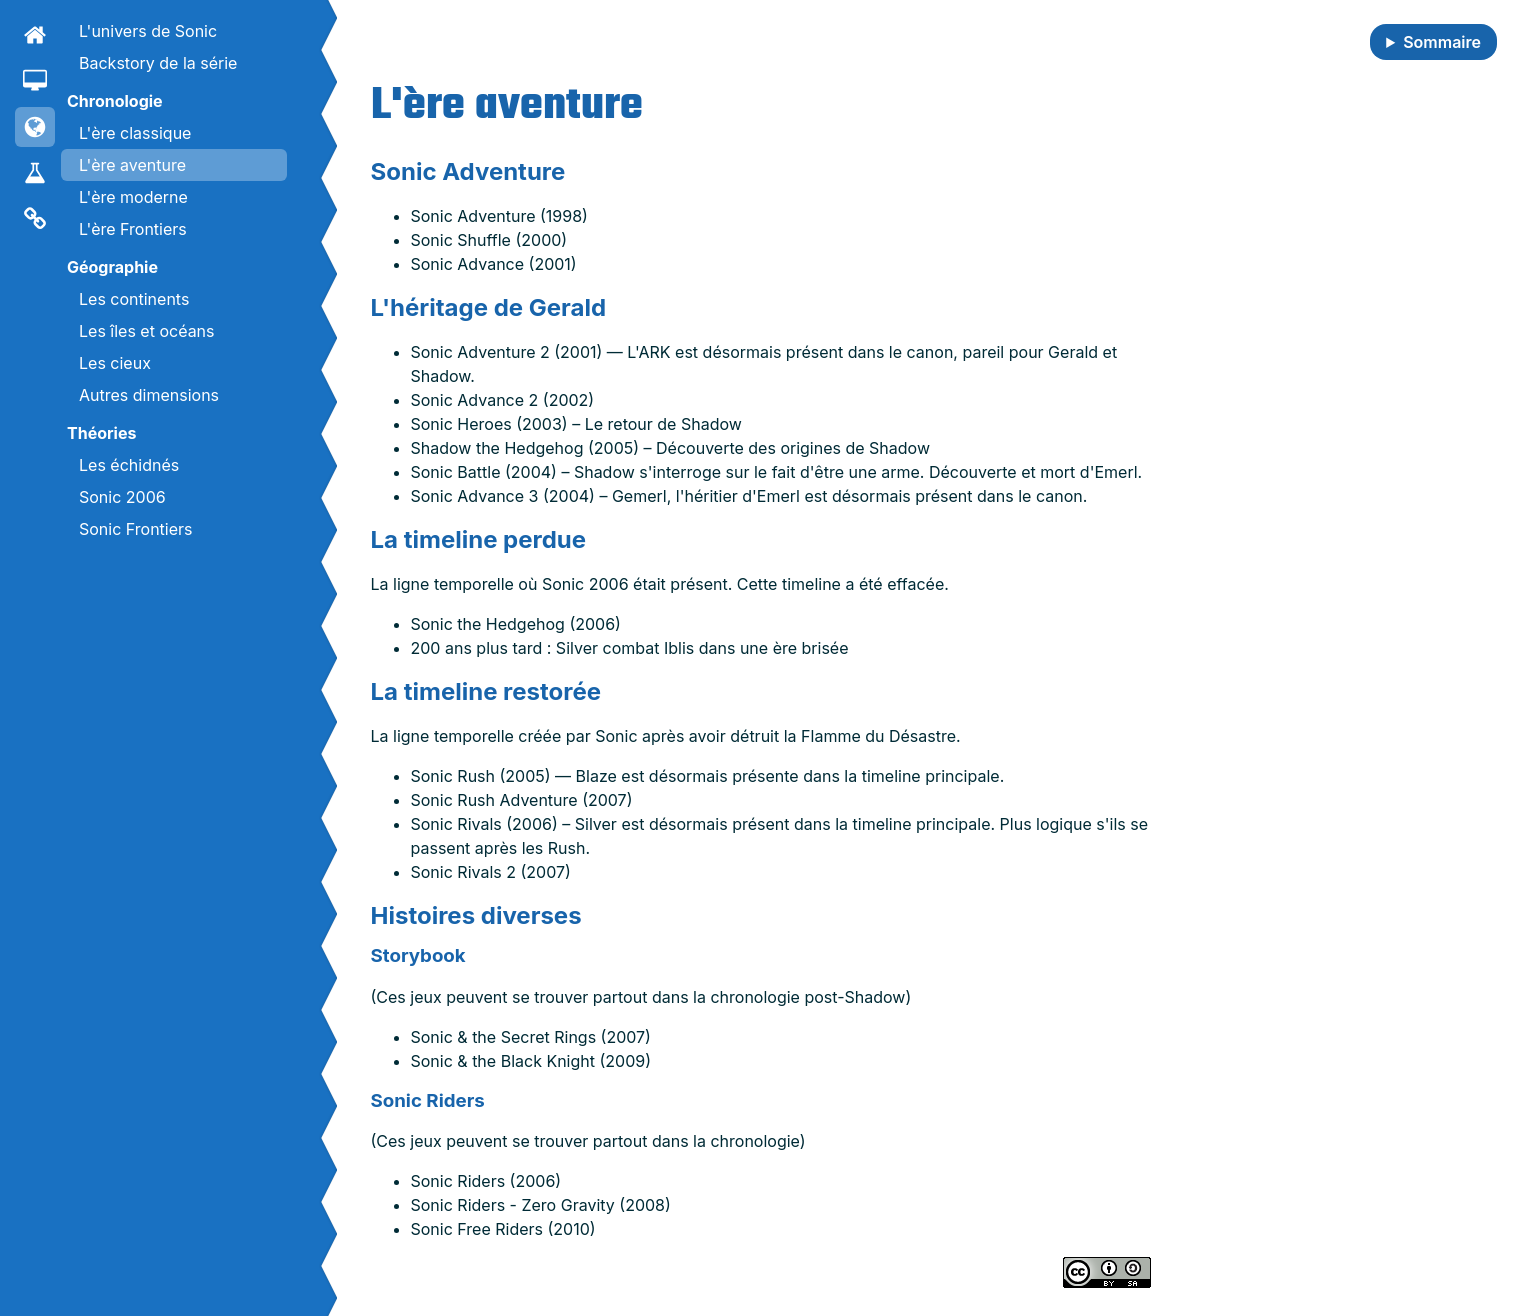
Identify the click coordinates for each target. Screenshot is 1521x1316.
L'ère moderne (133, 197)
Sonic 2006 (122, 497)
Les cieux (115, 363)
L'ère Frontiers (133, 229)
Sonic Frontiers (136, 529)
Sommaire (1442, 42)
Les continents (134, 299)
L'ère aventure (132, 165)
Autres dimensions (149, 395)
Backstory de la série (158, 63)
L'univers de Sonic (148, 31)
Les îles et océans (147, 331)
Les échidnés (129, 465)
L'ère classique (135, 133)
